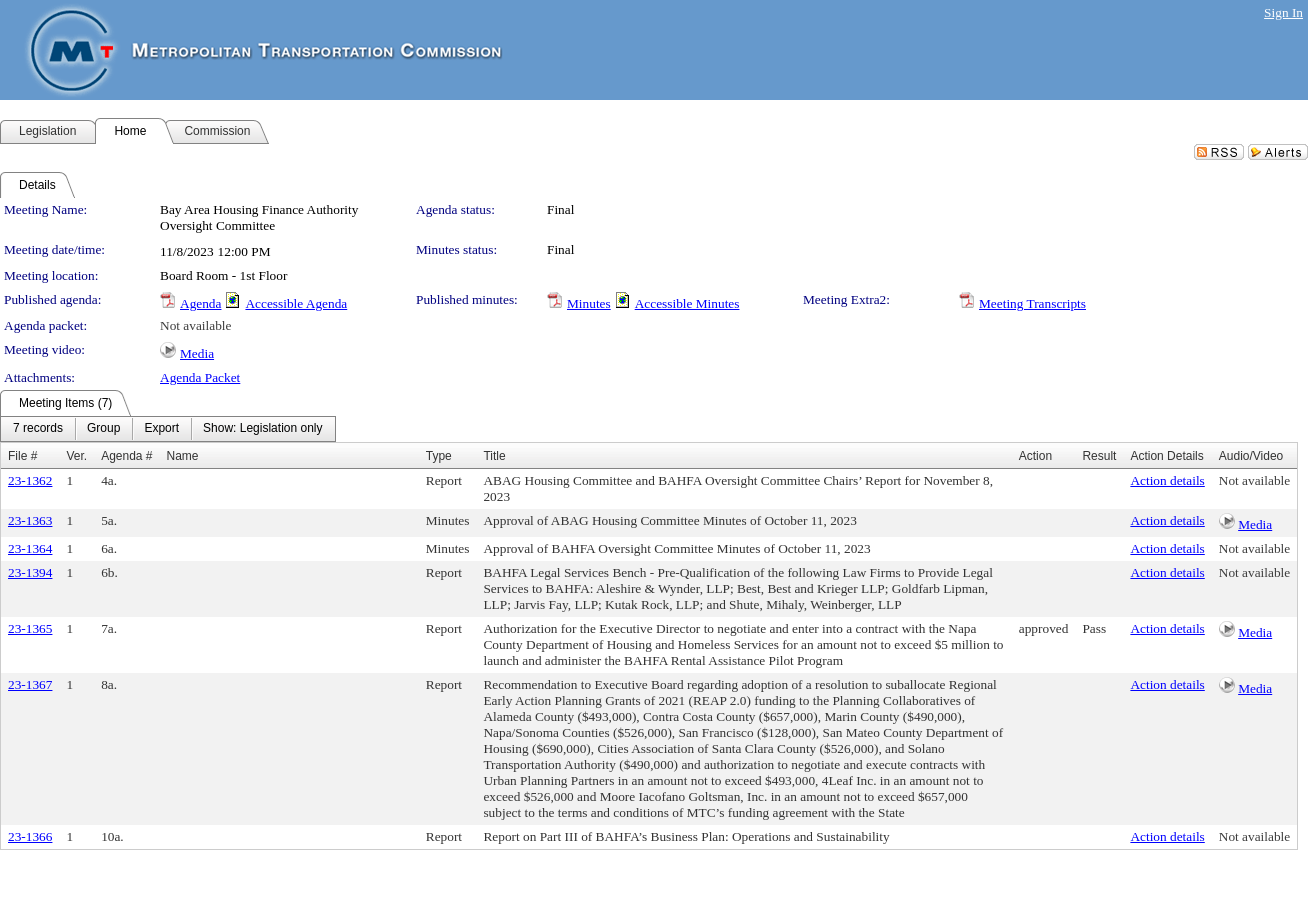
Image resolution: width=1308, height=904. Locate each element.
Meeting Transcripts (1032, 303)
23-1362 (30, 480)
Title (494, 456)
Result (1099, 456)
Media (197, 353)
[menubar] (168, 429)
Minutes (589, 303)
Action (1035, 456)
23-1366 (30, 836)
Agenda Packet (200, 377)
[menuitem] (38, 429)
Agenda (200, 303)
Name (183, 456)
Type (439, 456)
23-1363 (30, 520)
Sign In (1283, 12)
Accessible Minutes (687, 303)
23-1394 (30, 572)
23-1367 (30, 684)
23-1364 (30, 548)
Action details (1167, 480)
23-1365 (30, 628)
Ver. (76, 456)
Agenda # (126, 456)
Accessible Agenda (296, 303)
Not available (195, 325)
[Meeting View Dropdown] (262, 429)
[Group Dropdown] (103, 429)
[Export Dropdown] (161, 429)
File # (22, 456)
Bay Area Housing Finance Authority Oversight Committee (259, 217)
